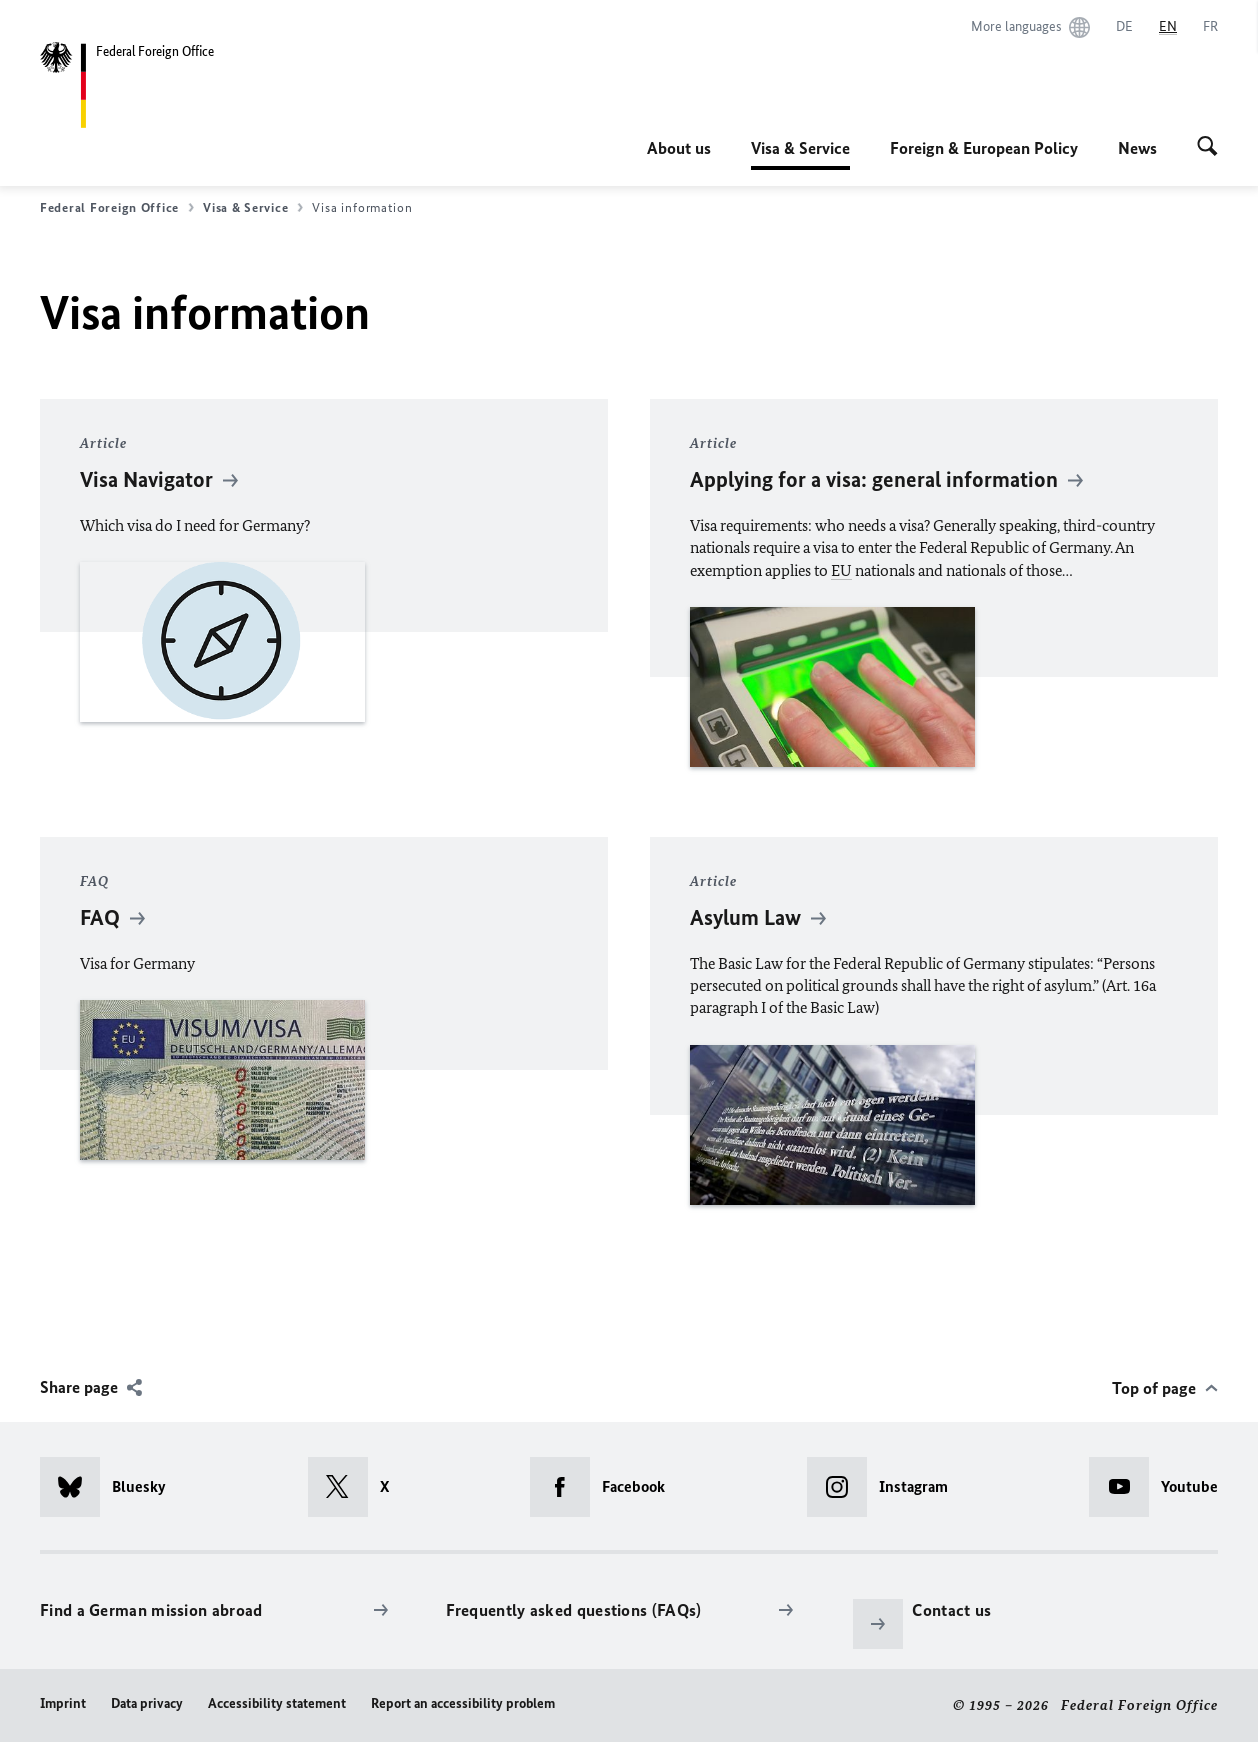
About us (679, 148)
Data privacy (147, 1703)
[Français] (1210, 27)
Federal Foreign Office (117, 208)
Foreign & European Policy (984, 148)
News (1137, 148)
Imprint (63, 1703)
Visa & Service (800, 148)
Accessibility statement (277, 1703)
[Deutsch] (1124, 27)
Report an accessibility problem (463, 1703)
